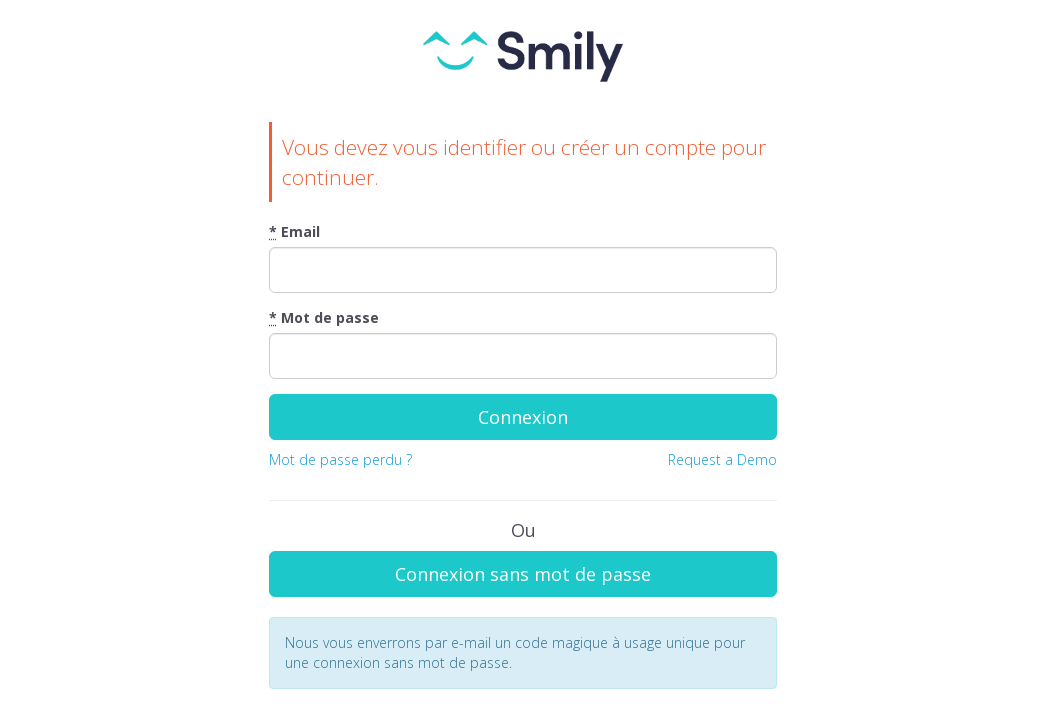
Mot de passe (324, 317)
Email (294, 231)
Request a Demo (722, 459)
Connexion (523, 417)
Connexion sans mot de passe (523, 574)
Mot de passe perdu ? (340, 459)
